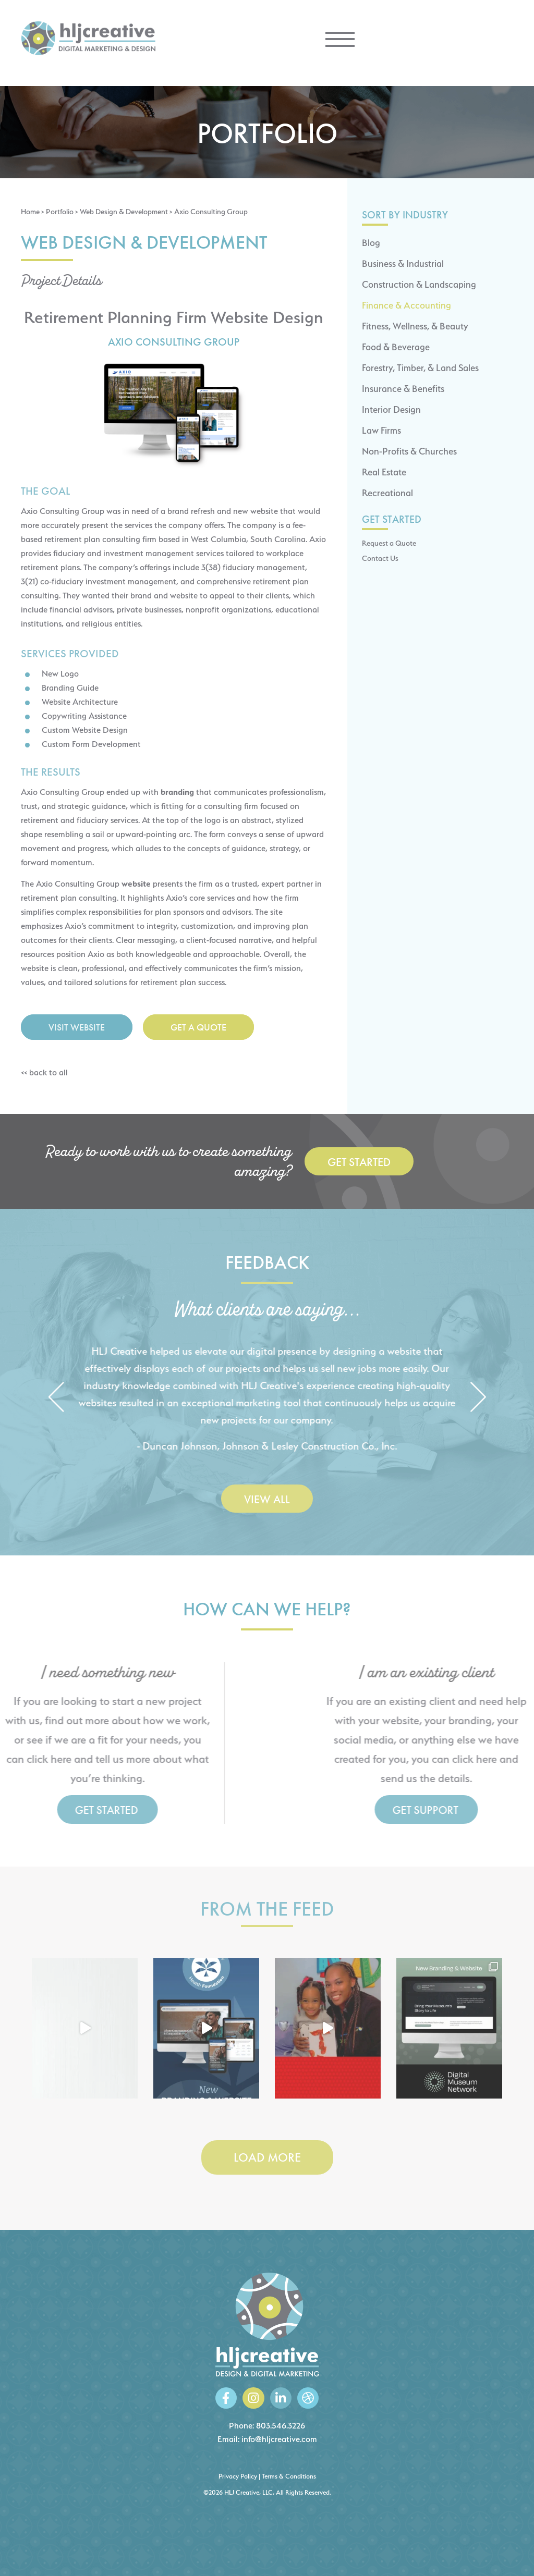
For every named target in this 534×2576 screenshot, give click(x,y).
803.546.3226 (280, 2426)
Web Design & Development (124, 211)
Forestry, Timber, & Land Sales (420, 367)
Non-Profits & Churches (409, 451)
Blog (371, 242)
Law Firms (381, 430)
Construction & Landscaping (419, 284)
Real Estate (384, 472)
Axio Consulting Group (173, 342)
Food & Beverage (396, 346)
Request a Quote (389, 542)
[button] (56, 1398)
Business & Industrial (403, 263)
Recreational (387, 492)
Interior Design (391, 409)
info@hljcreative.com (279, 2439)
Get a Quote (198, 1027)
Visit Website (76, 1027)
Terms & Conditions (289, 2476)
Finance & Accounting (406, 305)
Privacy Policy (238, 2476)
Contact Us (380, 558)
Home (30, 211)
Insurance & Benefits (403, 388)
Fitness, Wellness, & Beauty (415, 326)
